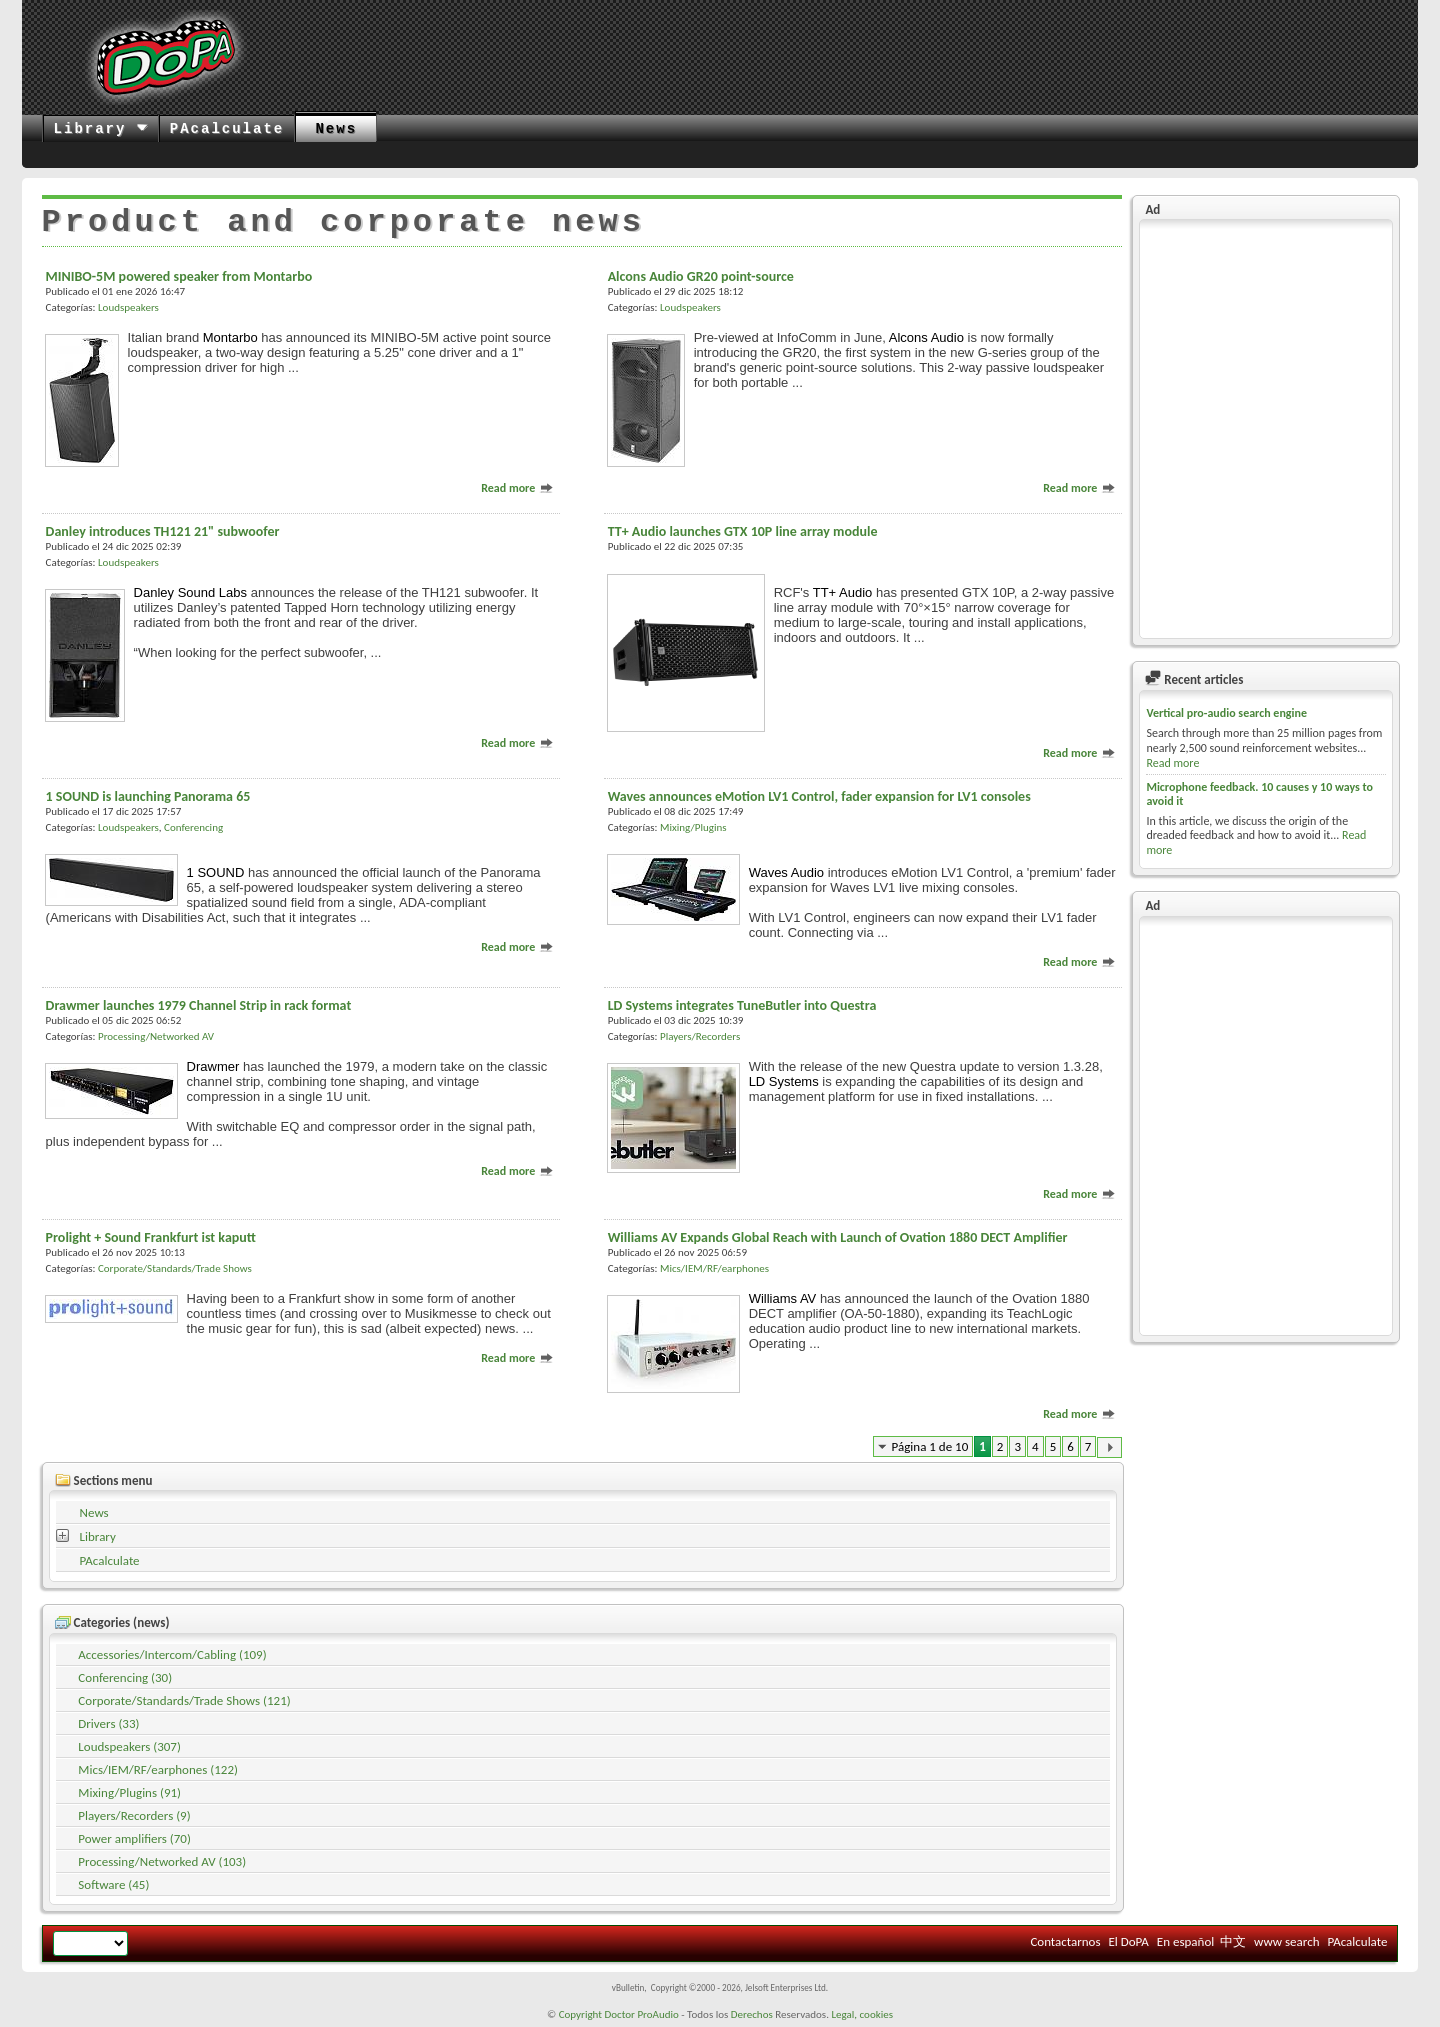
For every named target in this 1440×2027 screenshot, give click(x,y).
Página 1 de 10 (930, 1446)
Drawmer (213, 1066)
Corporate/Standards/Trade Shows (175, 1268)
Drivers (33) (108, 1723)
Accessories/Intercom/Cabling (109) (172, 1654)
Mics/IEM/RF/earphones (714, 1268)
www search (1286, 1941)
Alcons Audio (926, 337)
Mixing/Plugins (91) (129, 1792)
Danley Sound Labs (190, 592)
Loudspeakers (128, 307)
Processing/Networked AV (156, 1036)
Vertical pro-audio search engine (1226, 713)
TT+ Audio (843, 592)
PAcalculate (227, 129)
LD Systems (784, 1081)
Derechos (752, 2014)
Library (101, 129)
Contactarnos (1065, 1941)
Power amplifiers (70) (134, 1838)
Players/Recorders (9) (134, 1815)
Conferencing (193, 827)
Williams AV (783, 1298)
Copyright (580, 2014)
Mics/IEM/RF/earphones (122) (158, 1769)
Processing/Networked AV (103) (162, 1861)
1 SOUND (216, 872)
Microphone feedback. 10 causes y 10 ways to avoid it (1259, 794)
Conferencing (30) (125, 1677)
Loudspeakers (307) (129, 1746)
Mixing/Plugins (693, 827)
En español (1185, 1941)
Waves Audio (786, 872)
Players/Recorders (700, 1036)
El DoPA (1128, 1941)
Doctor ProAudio (641, 2014)
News (336, 129)
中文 (1233, 1941)
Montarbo (230, 337)
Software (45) (113, 1884)
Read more (517, 488)
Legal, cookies (862, 2014)
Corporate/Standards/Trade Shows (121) (184, 1700)
